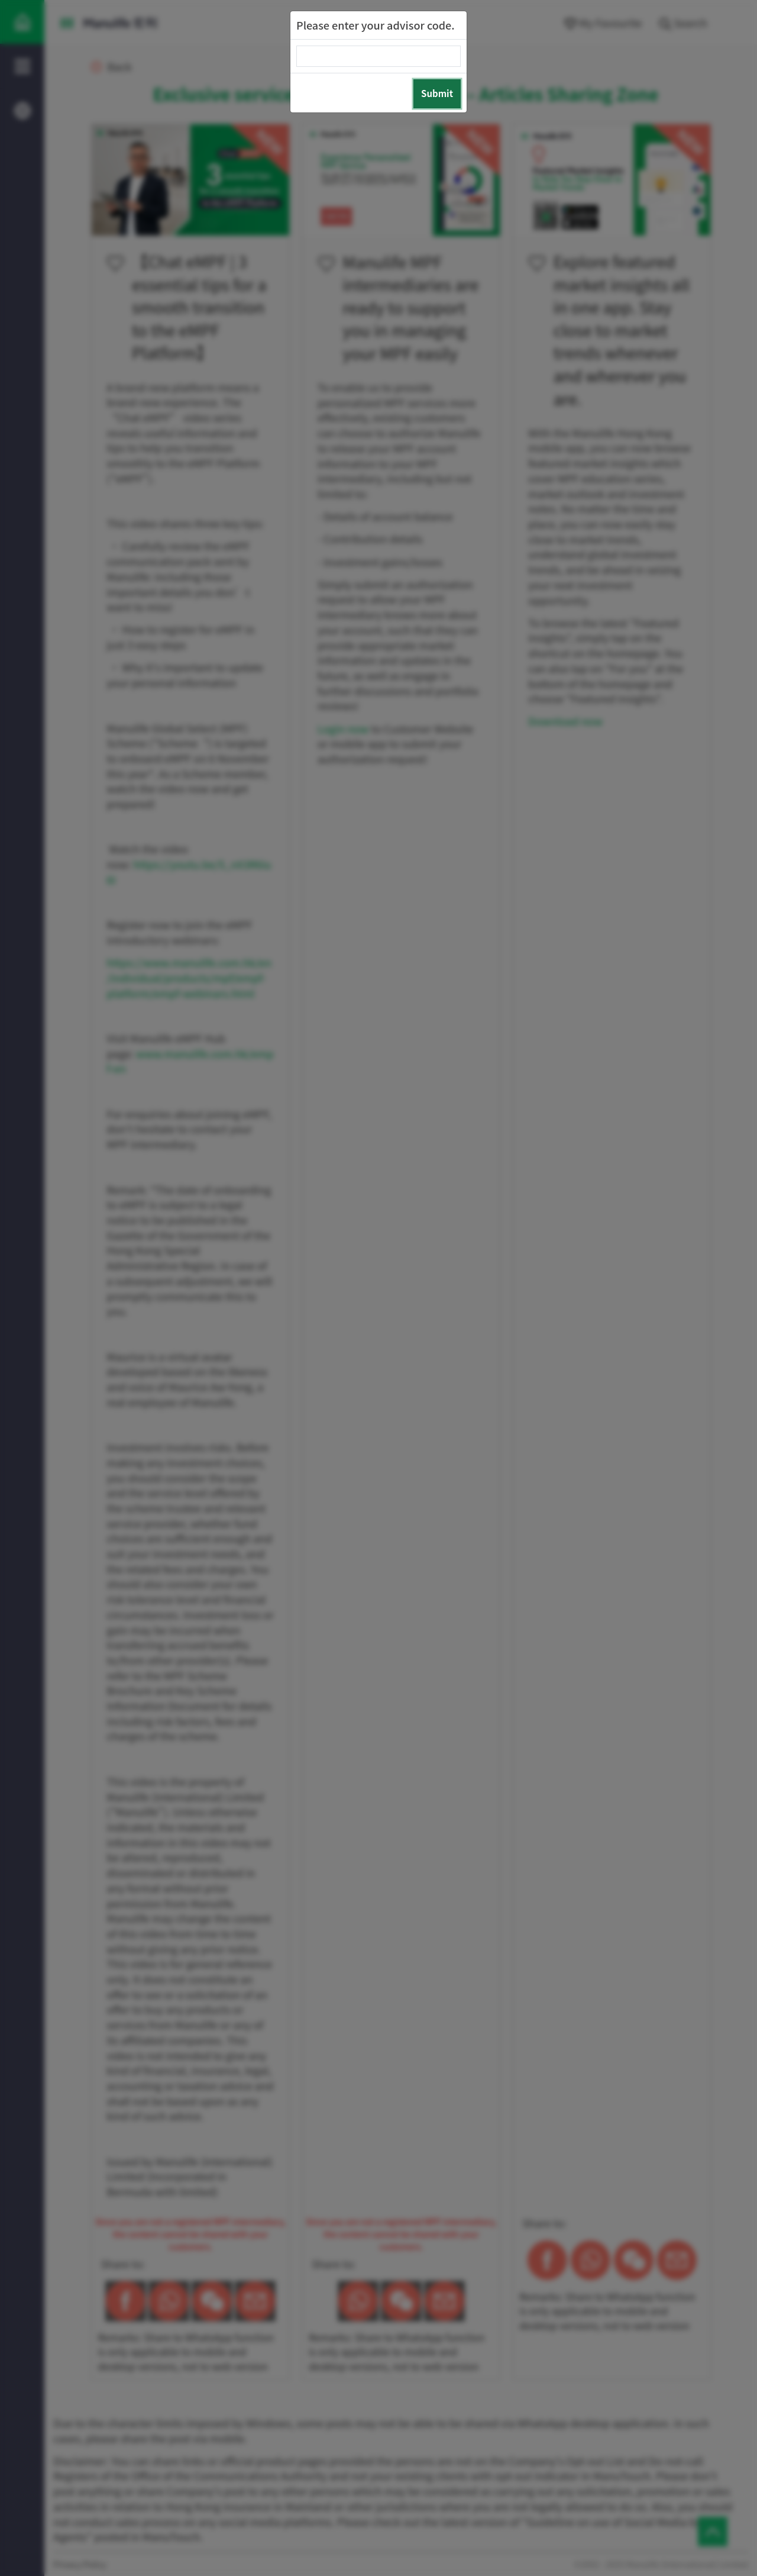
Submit (437, 93)
